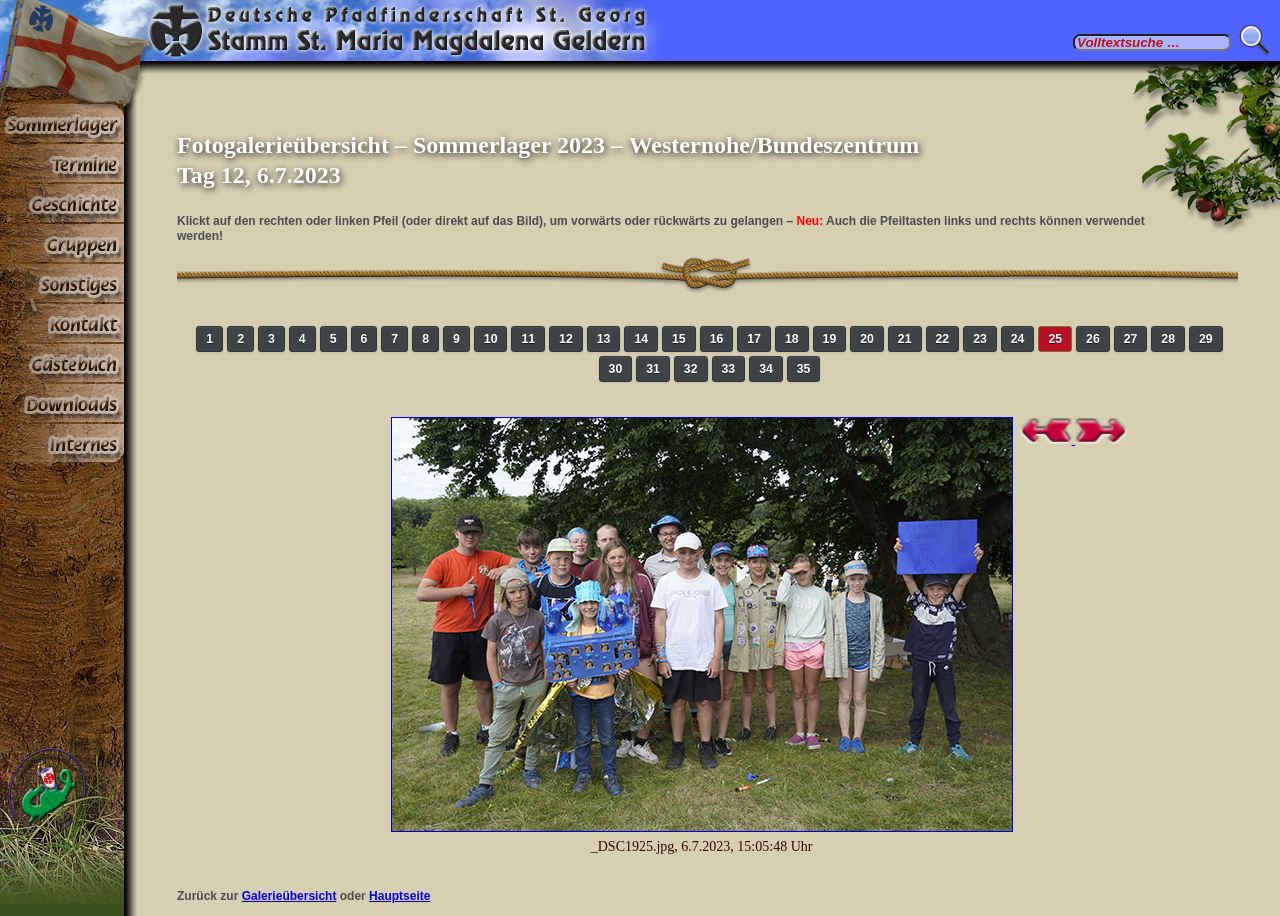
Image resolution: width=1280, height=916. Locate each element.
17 (754, 339)
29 (1206, 339)
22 (943, 339)
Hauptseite (399, 896)
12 (566, 339)
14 (641, 339)
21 (905, 339)
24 (1018, 339)
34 (766, 369)
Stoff (62, 404)
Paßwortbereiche (62, 444)
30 (616, 369)
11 (528, 339)
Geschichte (62, 204)
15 (679, 339)
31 (653, 369)
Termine (62, 164)
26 (1093, 339)
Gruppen (62, 244)
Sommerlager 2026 (62, 124)
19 (830, 339)
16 (717, 339)
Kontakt (62, 324)
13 (604, 339)
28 (1168, 339)
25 (1055, 339)
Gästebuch (62, 364)
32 (691, 369)
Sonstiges (62, 284)
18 (792, 339)
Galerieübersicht (289, 896)
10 (491, 339)
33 (729, 369)
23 (980, 339)
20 (867, 339)
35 (804, 369)
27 (1131, 339)
